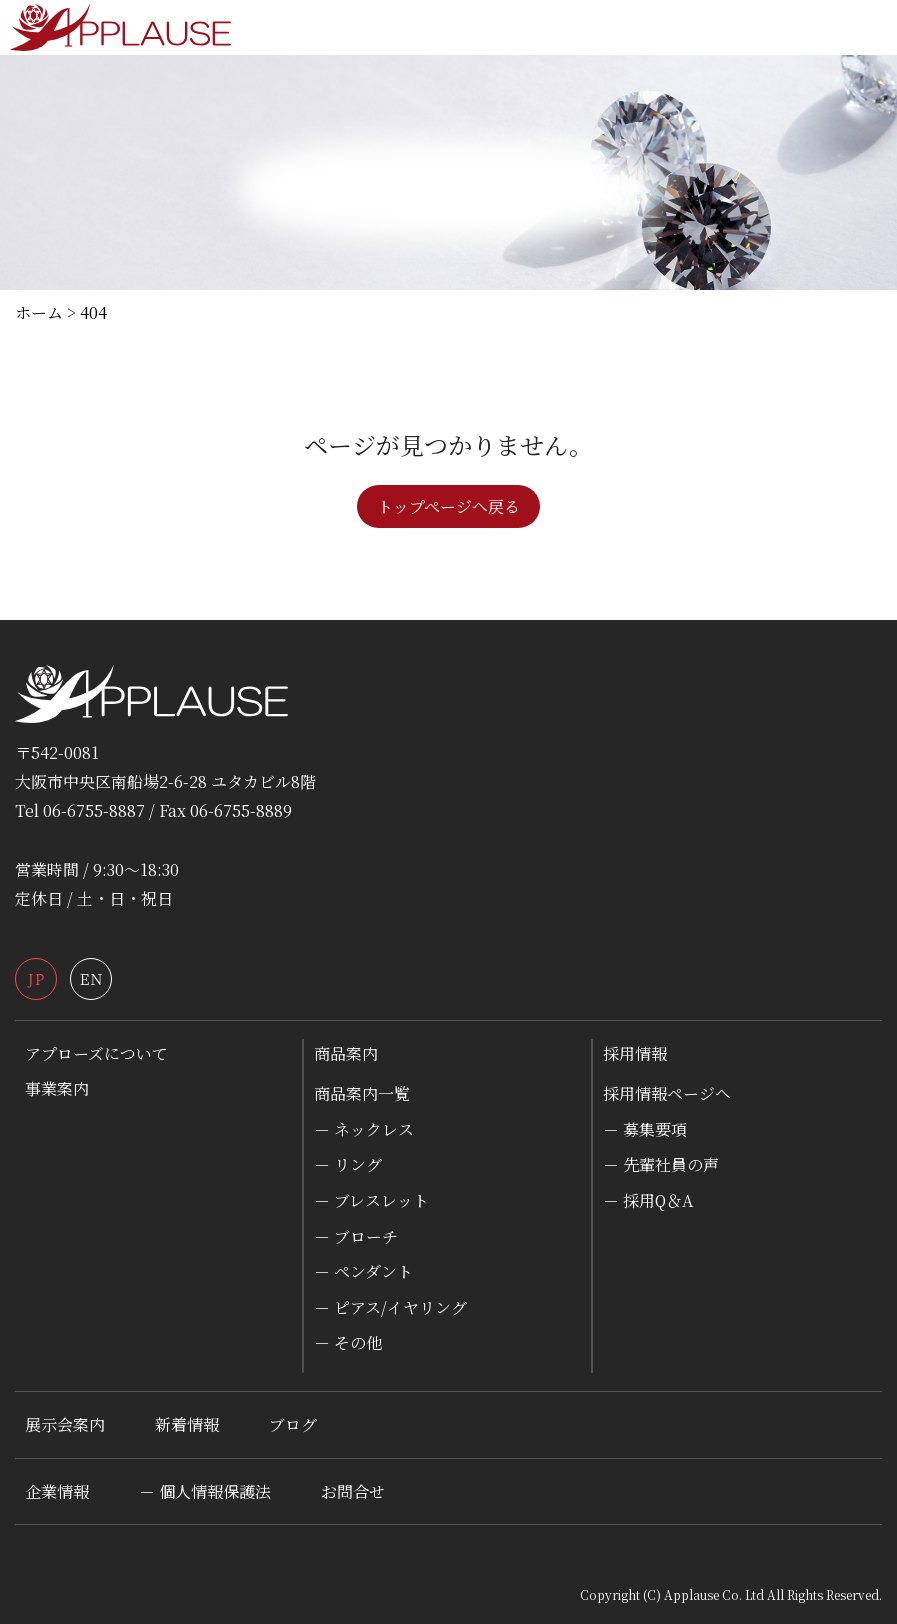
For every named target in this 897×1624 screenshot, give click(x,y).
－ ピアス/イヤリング (390, 1307)
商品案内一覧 (362, 1093)
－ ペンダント (363, 1271)
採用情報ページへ (667, 1093)
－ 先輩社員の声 (661, 1164)
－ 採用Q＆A (648, 1200)
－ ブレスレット (371, 1200)
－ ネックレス (364, 1129)
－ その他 (348, 1342)
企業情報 (57, 1491)
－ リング (348, 1164)
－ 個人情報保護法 (205, 1491)
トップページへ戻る (448, 506)
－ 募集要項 (645, 1129)
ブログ (293, 1424)
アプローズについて (96, 1053)
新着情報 (187, 1424)
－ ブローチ (356, 1236)
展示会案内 (65, 1424)
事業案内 (57, 1088)
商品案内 (346, 1053)
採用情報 (635, 1053)
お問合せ (353, 1491)
